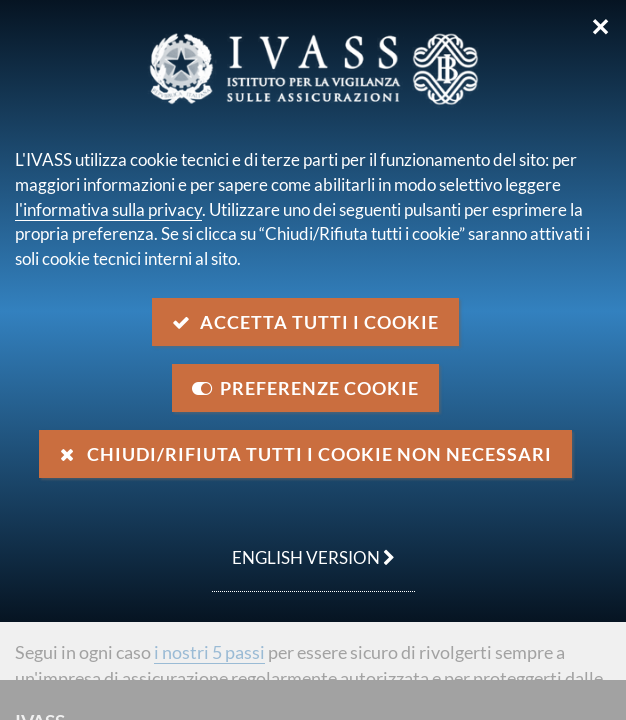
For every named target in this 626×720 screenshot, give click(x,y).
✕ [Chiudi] (600, 27)
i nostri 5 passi (209, 652)
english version (303, 547)
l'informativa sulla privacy (108, 209)
